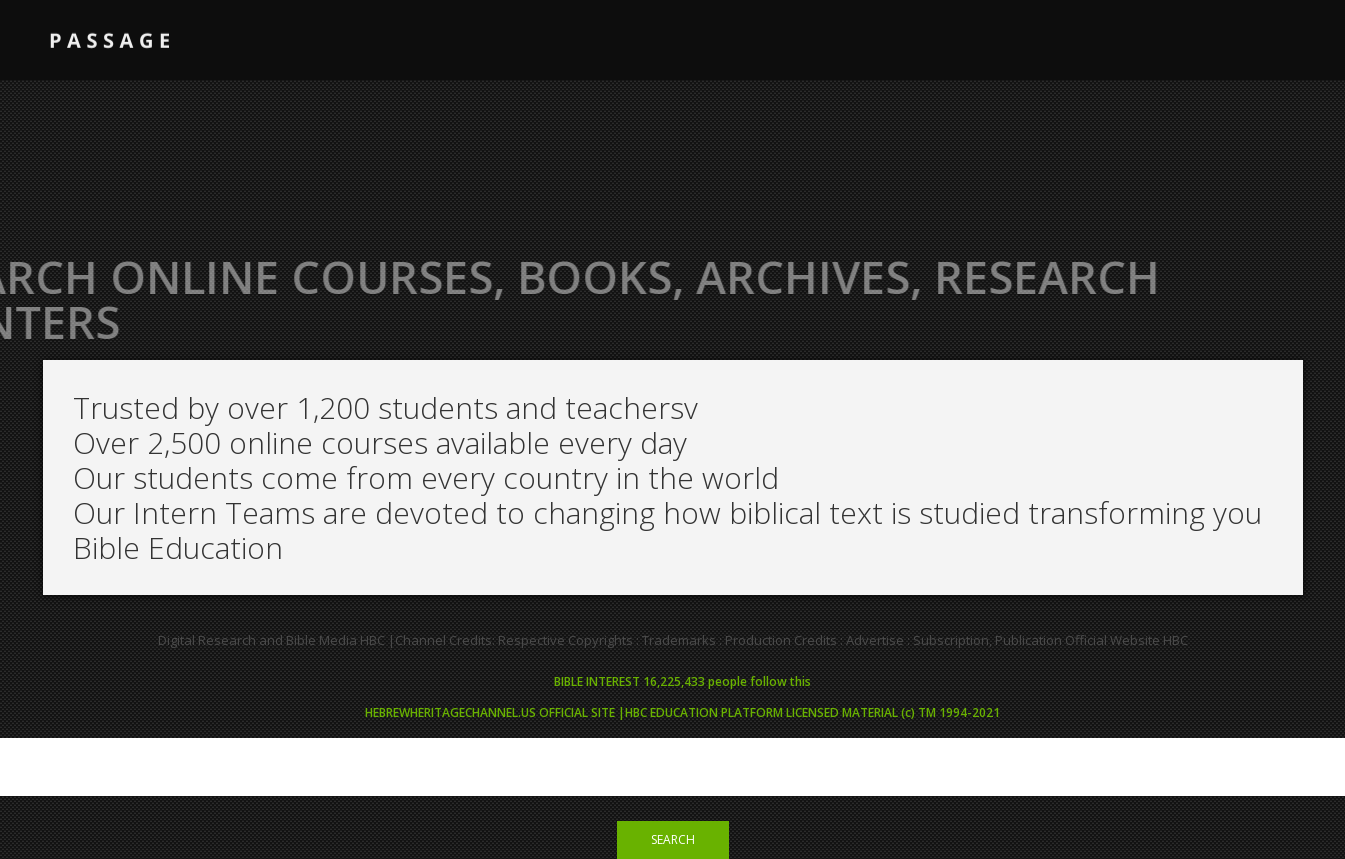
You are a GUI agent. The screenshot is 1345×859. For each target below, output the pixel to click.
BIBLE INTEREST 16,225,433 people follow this (682, 681)
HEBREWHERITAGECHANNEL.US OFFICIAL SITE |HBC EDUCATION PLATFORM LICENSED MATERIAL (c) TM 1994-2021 (682, 712)
